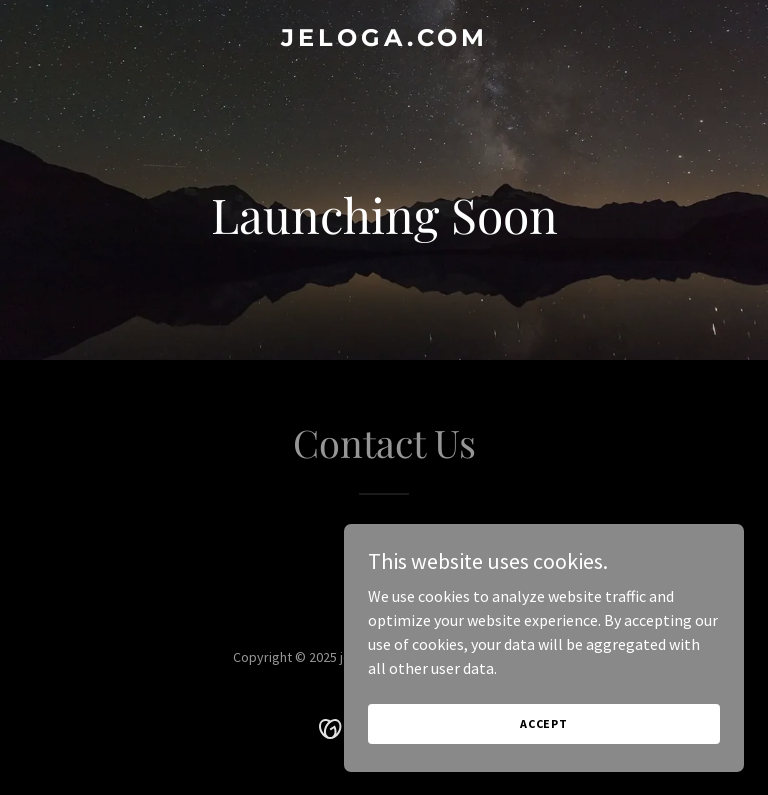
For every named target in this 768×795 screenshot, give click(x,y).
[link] (384, 40)
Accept (544, 723)
